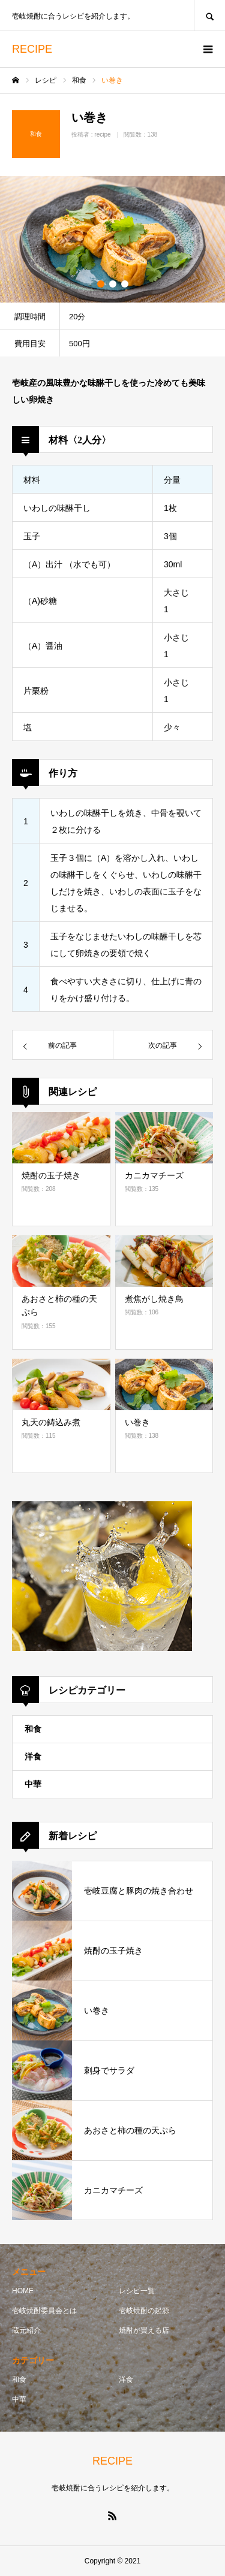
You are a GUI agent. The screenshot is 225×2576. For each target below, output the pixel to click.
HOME (23, 2291)
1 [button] (100, 284)
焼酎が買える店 (144, 2330)
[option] (112, 239)
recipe (102, 134)
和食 (33, 1729)
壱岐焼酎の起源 (144, 2310)
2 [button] (112, 284)
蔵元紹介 (26, 2330)
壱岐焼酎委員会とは (44, 2310)
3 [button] (124, 284)
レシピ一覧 (137, 2291)
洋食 (33, 1756)
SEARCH (209, 15)
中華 (33, 1784)
